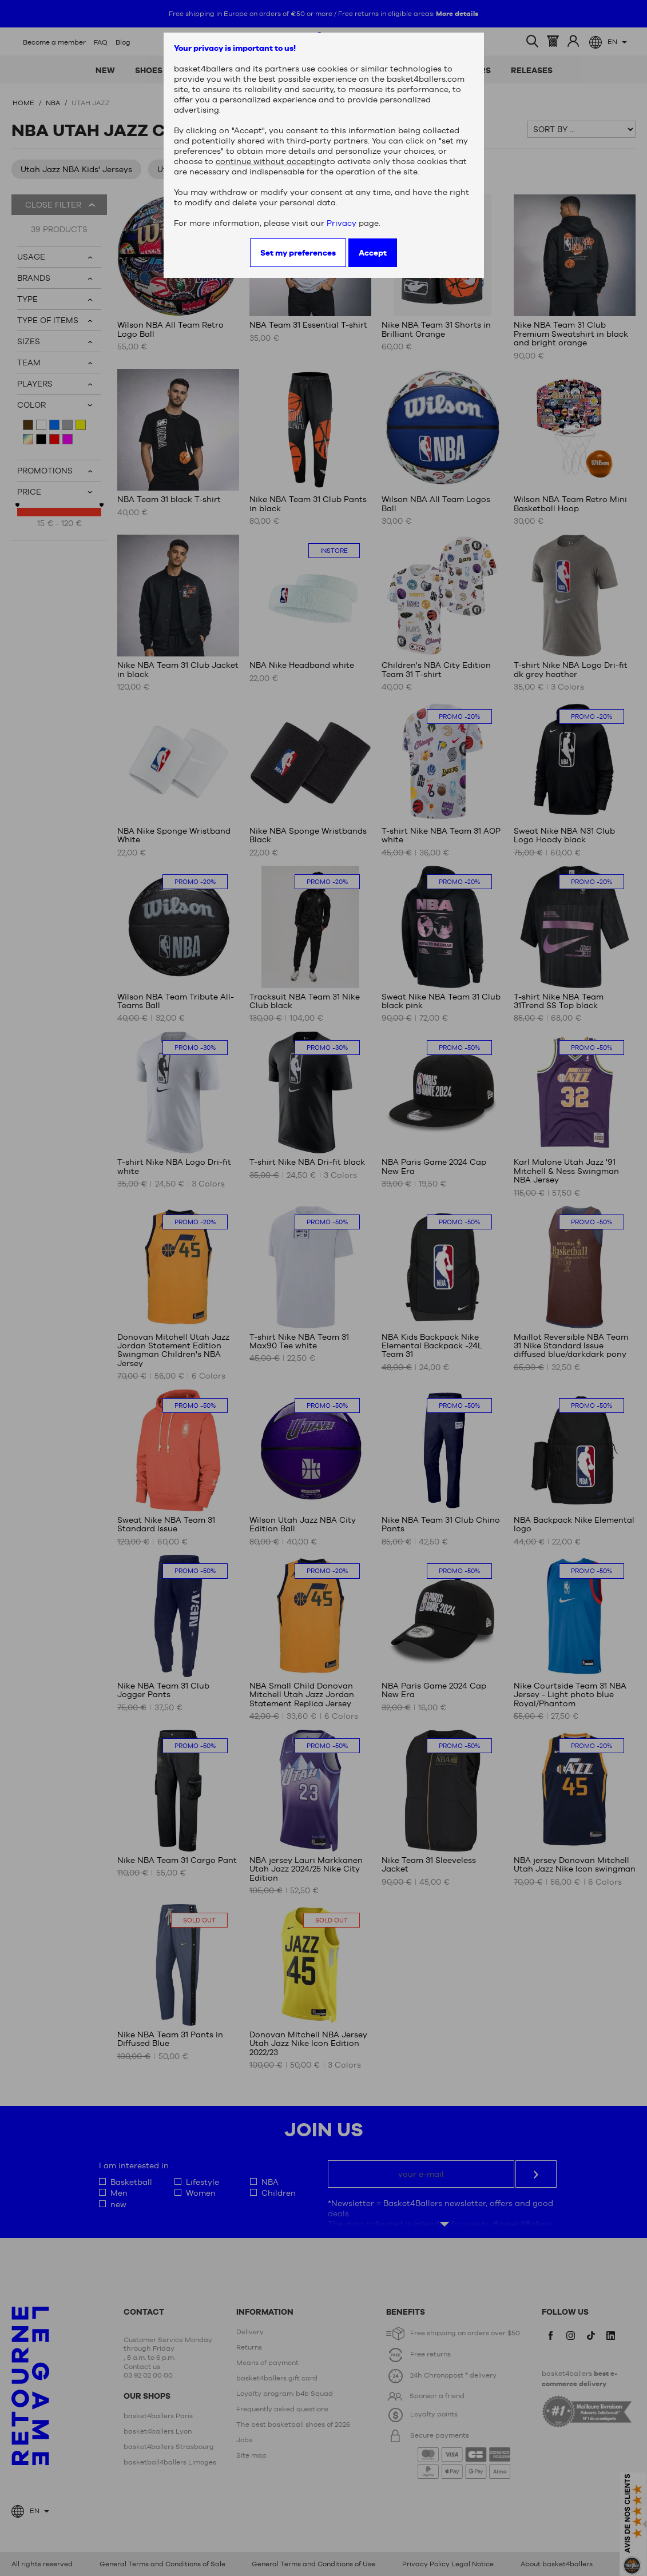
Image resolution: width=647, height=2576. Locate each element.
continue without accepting (271, 161)
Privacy (341, 223)
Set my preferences (298, 252)
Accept (373, 252)
